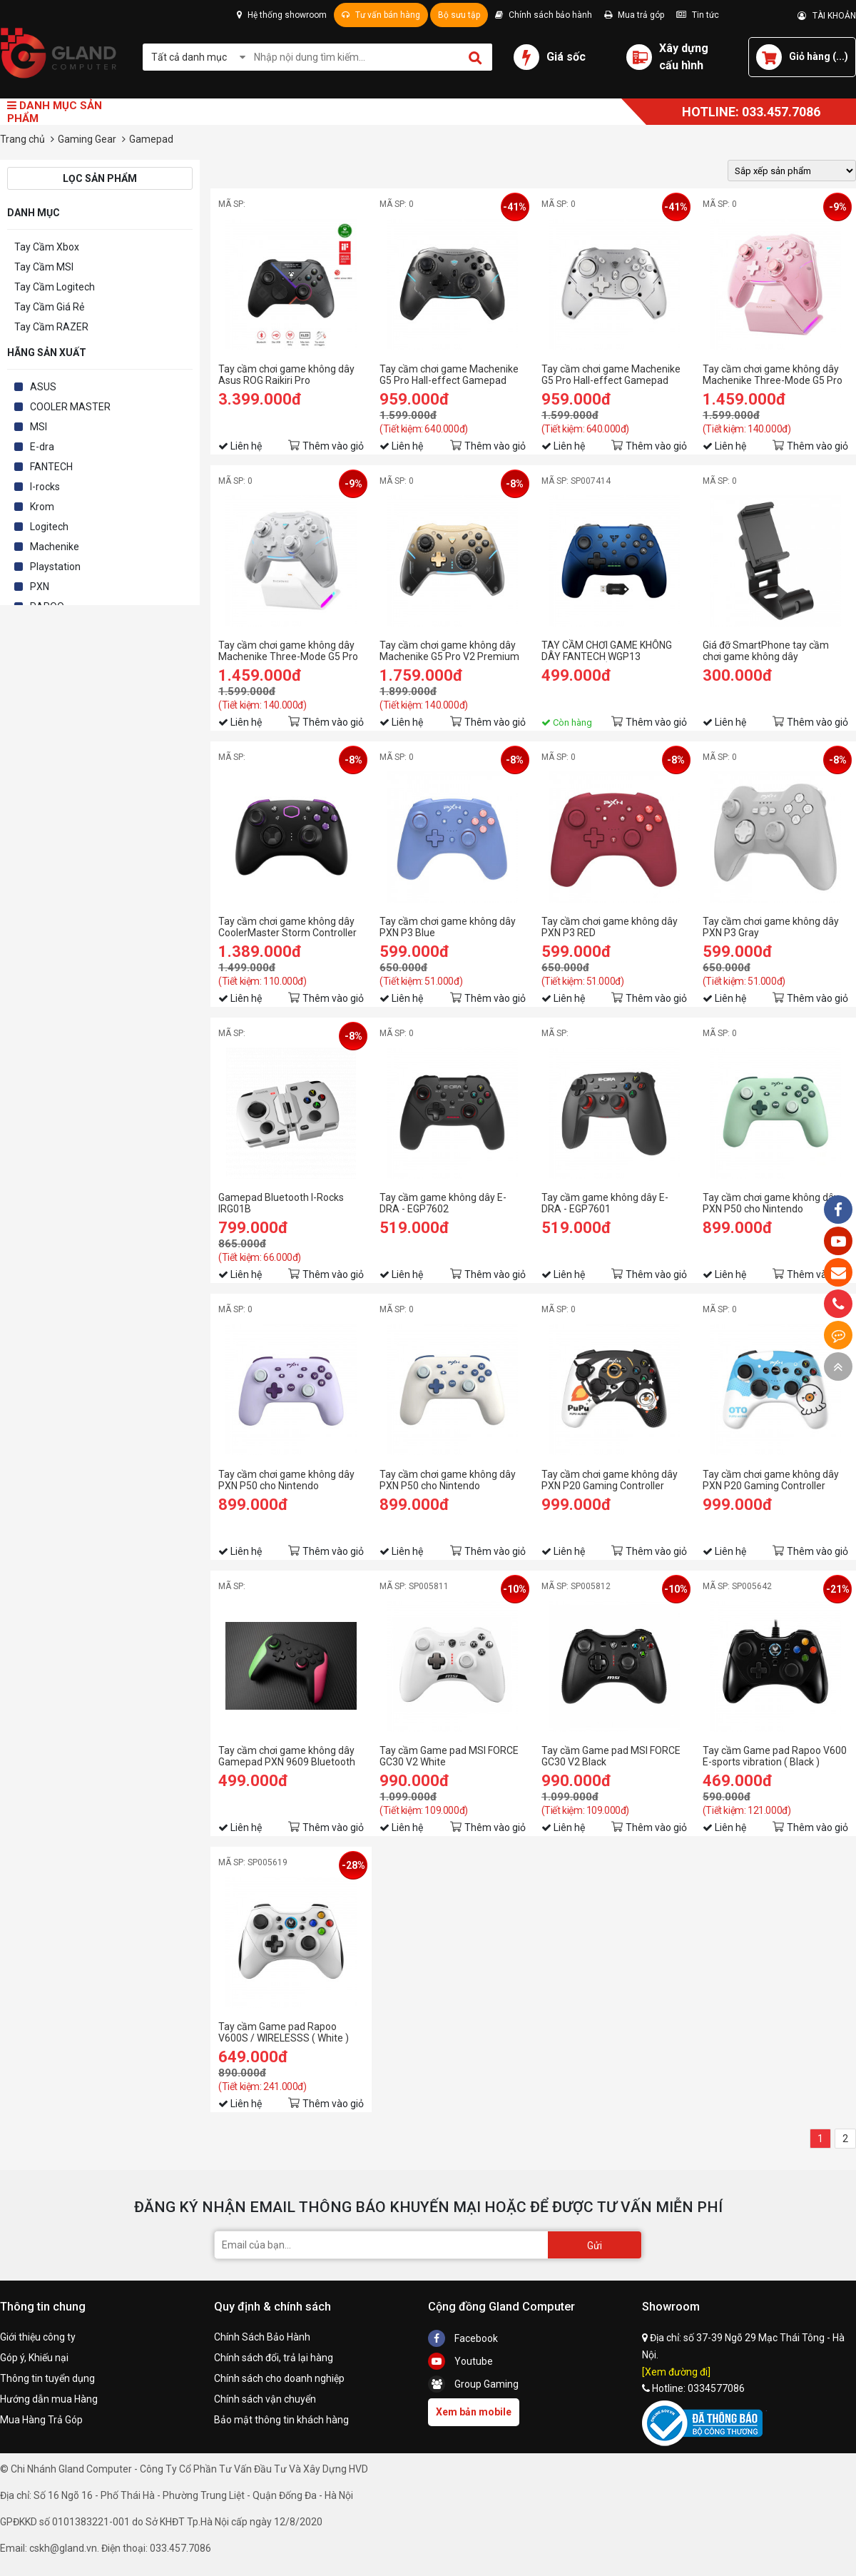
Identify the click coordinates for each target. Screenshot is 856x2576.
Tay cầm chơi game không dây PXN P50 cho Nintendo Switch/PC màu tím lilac (286, 1480)
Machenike (54, 546)
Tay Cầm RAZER (51, 327)
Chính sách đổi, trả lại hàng (273, 2357)
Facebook (463, 2338)
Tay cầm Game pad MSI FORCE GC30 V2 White (449, 1756)
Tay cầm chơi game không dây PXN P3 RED (609, 927)
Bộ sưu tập (459, 15)
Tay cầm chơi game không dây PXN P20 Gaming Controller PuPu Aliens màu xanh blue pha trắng (774, 1480)
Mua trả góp (634, 15)
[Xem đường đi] (676, 2372)
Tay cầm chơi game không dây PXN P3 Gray (771, 927)
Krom (42, 506)
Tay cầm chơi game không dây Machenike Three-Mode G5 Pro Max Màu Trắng (288, 650)
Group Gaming (473, 2384)
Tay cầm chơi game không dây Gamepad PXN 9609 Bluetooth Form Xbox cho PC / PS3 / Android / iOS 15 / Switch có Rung (286, 1756)
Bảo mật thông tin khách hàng (281, 2419)
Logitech (49, 526)
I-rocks (45, 486)
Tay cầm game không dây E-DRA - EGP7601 (604, 1203)
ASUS (43, 386)
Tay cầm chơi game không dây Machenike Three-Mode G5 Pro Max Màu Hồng (772, 374)
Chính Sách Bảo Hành (262, 2337)
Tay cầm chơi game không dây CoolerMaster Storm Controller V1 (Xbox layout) (287, 927)
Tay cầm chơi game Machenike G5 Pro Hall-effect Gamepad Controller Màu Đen (449, 374)
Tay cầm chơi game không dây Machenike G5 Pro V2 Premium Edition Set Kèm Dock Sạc (449, 650)
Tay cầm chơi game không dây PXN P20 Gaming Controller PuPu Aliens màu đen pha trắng (612, 1480)
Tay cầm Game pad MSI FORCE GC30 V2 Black (611, 1756)
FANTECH (51, 466)
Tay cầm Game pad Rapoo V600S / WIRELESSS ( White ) (283, 2032)
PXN (39, 586)
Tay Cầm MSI (43, 267)
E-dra (42, 446)
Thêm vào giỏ (333, 446)
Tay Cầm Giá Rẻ (49, 307)
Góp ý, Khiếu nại (34, 2357)
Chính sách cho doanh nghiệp (279, 2378)
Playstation (55, 566)
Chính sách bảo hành (543, 15)
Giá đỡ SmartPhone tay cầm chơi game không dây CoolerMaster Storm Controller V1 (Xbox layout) (772, 650)
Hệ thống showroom (282, 15)
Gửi (594, 2245)
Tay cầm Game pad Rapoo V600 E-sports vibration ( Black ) (775, 1756)
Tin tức (697, 15)
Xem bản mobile (473, 2412)
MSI (38, 426)
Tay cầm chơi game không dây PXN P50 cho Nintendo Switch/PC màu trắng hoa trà (447, 1480)
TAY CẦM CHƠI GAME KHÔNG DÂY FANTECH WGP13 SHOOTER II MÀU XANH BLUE (606, 650)
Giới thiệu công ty (38, 2337)
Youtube (460, 2361)
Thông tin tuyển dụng (47, 2378)
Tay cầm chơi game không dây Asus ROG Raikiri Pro (286, 374)
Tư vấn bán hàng (381, 15)
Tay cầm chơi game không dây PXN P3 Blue (447, 927)
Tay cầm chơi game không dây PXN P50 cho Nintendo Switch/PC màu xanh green (771, 1203)
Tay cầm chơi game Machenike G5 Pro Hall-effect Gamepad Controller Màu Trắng (611, 374)
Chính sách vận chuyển (265, 2399)
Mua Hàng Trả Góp (41, 2419)
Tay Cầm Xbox (46, 247)
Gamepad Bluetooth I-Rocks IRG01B (281, 1203)
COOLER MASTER (70, 406)
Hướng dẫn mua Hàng (49, 2399)
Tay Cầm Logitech (54, 287)
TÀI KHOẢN (827, 16)
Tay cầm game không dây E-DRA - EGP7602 (442, 1203)
